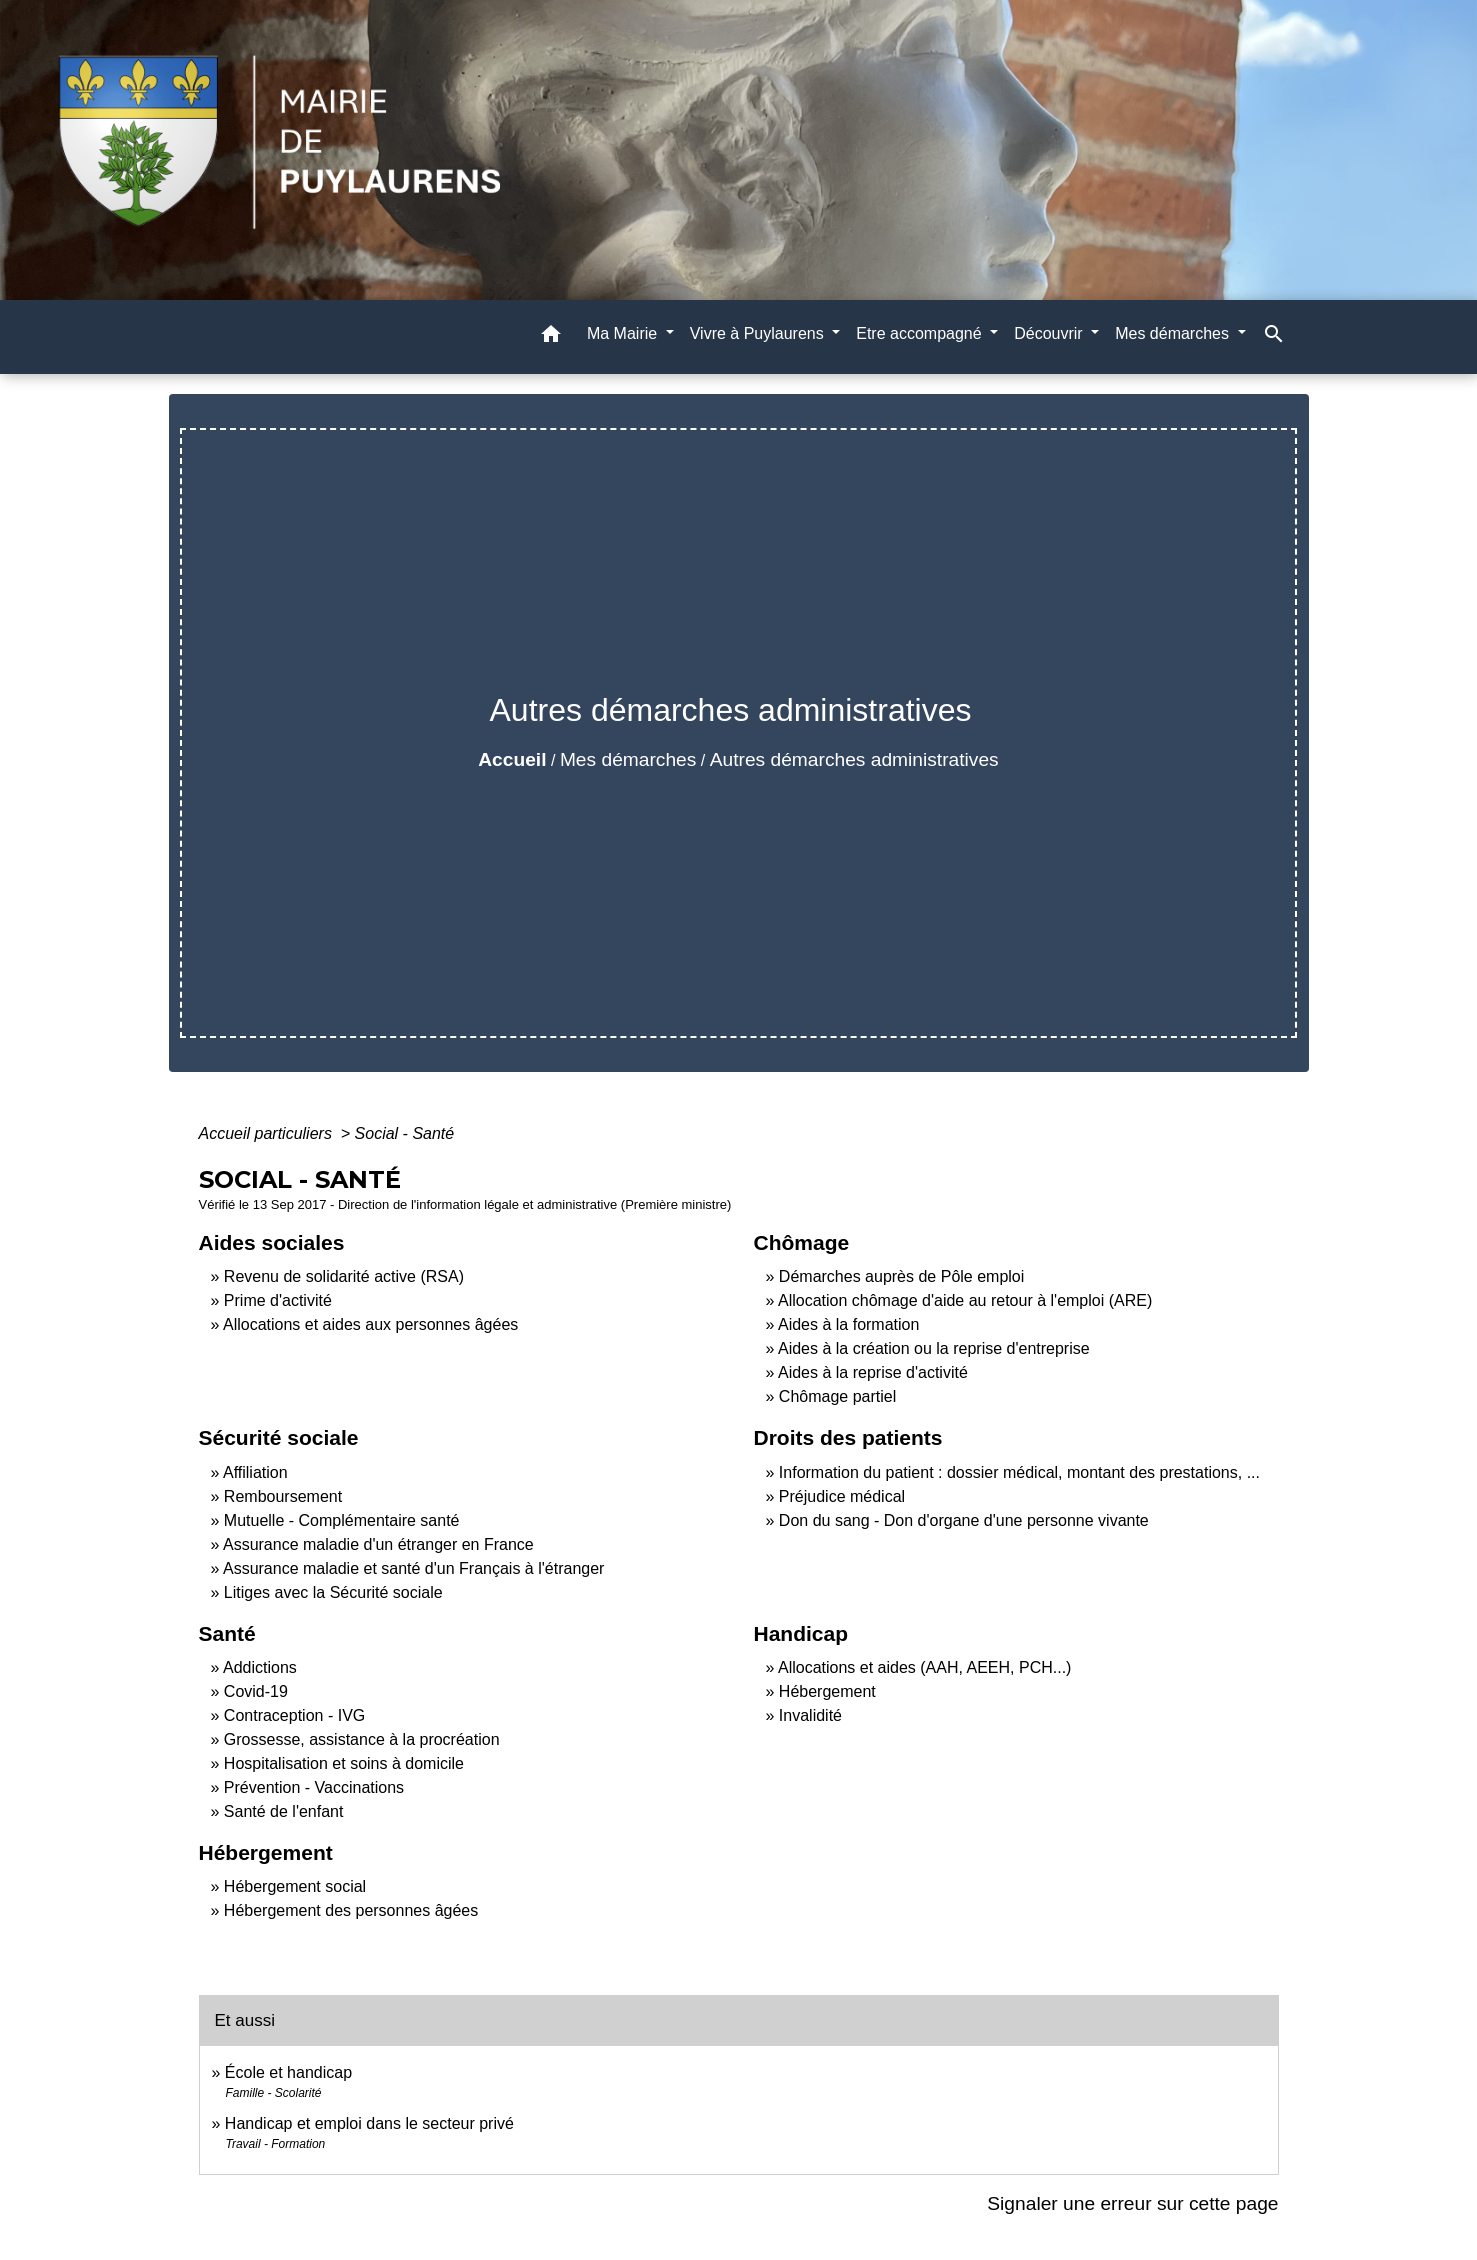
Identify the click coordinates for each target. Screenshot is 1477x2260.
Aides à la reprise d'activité (873, 1372)
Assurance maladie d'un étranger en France (378, 1544)
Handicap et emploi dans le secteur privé (369, 2123)
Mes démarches (628, 759)
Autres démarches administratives (854, 759)
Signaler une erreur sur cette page (1132, 2203)
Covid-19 (256, 1691)
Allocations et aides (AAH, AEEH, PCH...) (924, 1667)
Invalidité (810, 1715)
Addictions (260, 1667)
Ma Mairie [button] (624, 333)
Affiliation (255, 1472)
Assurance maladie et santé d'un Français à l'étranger (413, 1568)
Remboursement (283, 1496)
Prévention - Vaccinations (314, 1787)
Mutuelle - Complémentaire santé (342, 1520)
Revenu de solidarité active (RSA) (344, 1276)
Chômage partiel (837, 1396)
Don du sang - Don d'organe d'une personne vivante (964, 1520)
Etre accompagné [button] (921, 333)
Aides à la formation (848, 1324)
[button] (551, 337)
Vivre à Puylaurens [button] (759, 333)
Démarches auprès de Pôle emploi (901, 1276)
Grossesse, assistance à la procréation (362, 1739)
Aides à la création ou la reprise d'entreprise (934, 1348)
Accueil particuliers (268, 1133)
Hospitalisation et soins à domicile (344, 1763)
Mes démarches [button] (1174, 333)
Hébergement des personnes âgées (351, 1910)
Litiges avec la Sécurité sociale (333, 1592)
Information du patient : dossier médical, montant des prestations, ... (1019, 1472)
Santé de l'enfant (284, 1811)
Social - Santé (405, 1133)
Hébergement (827, 1691)
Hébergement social (295, 1886)
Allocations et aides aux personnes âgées (370, 1324)
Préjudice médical (842, 1496)
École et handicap (288, 2072)
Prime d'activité (278, 1300)
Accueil (512, 759)
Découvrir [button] (1050, 333)
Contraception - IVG (294, 1715)
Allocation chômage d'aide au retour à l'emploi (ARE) (965, 1300)
